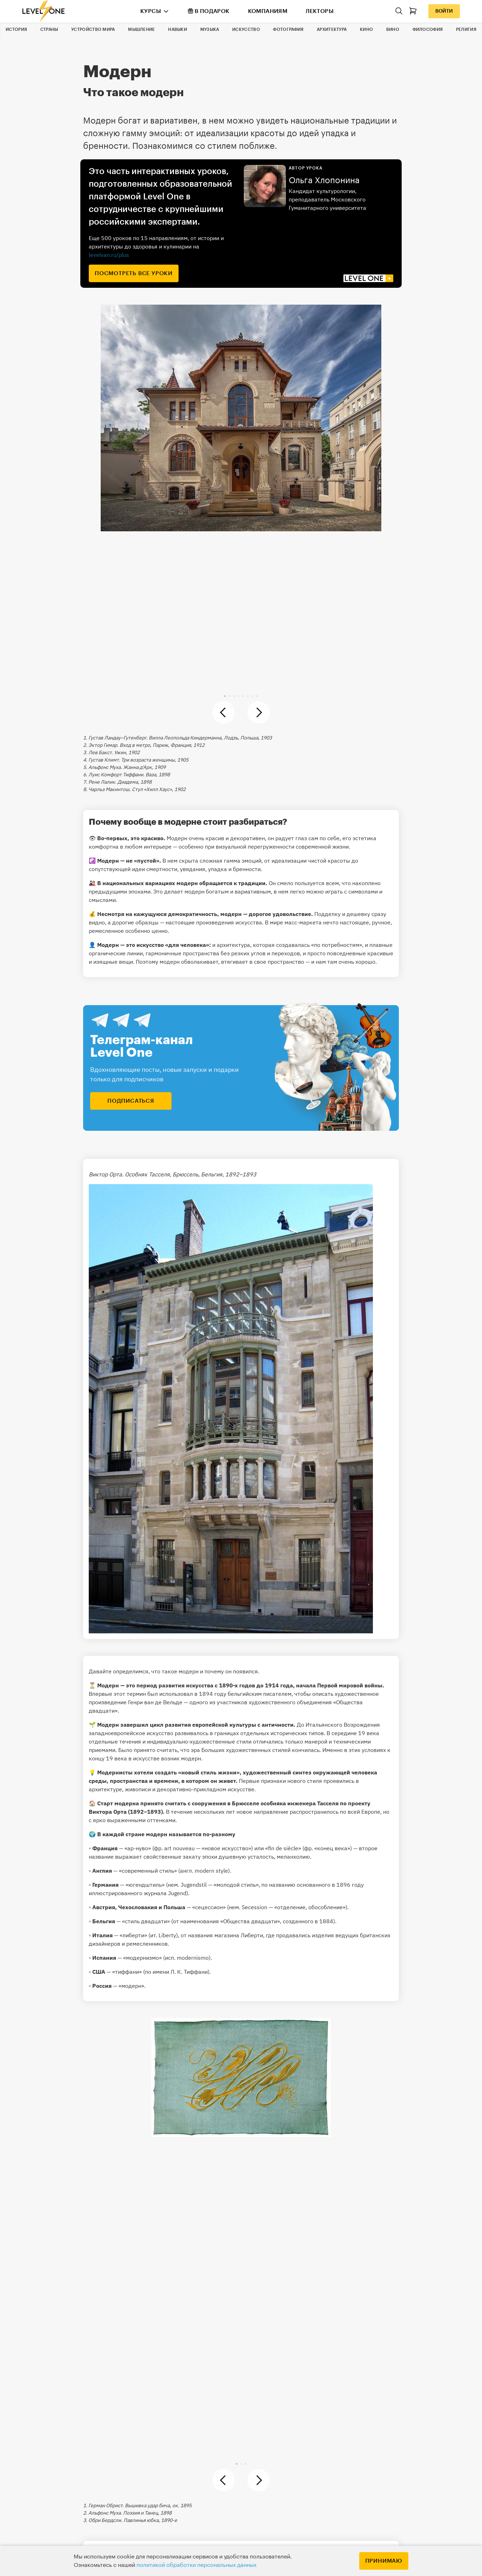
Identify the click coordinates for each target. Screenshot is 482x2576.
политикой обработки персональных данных (196, 2565)
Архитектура (332, 29)
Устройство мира (93, 29)
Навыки (177, 29)
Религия (466, 29)
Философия (428, 29)
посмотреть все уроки (134, 273)
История (16, 29)
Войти (444, 11)
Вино (392, 29)
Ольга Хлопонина (324, 180)
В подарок (209, 11)
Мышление (141, 29)
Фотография (288, 29)
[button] (225, 696)
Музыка (209, 29)
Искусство (246, 29)
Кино (366, 29)
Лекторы (320, 11)
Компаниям (268, 11)
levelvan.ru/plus (109, 254)
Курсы (150, 11)
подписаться (130, 1101)
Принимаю (383, 2561)
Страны (49, 29)
